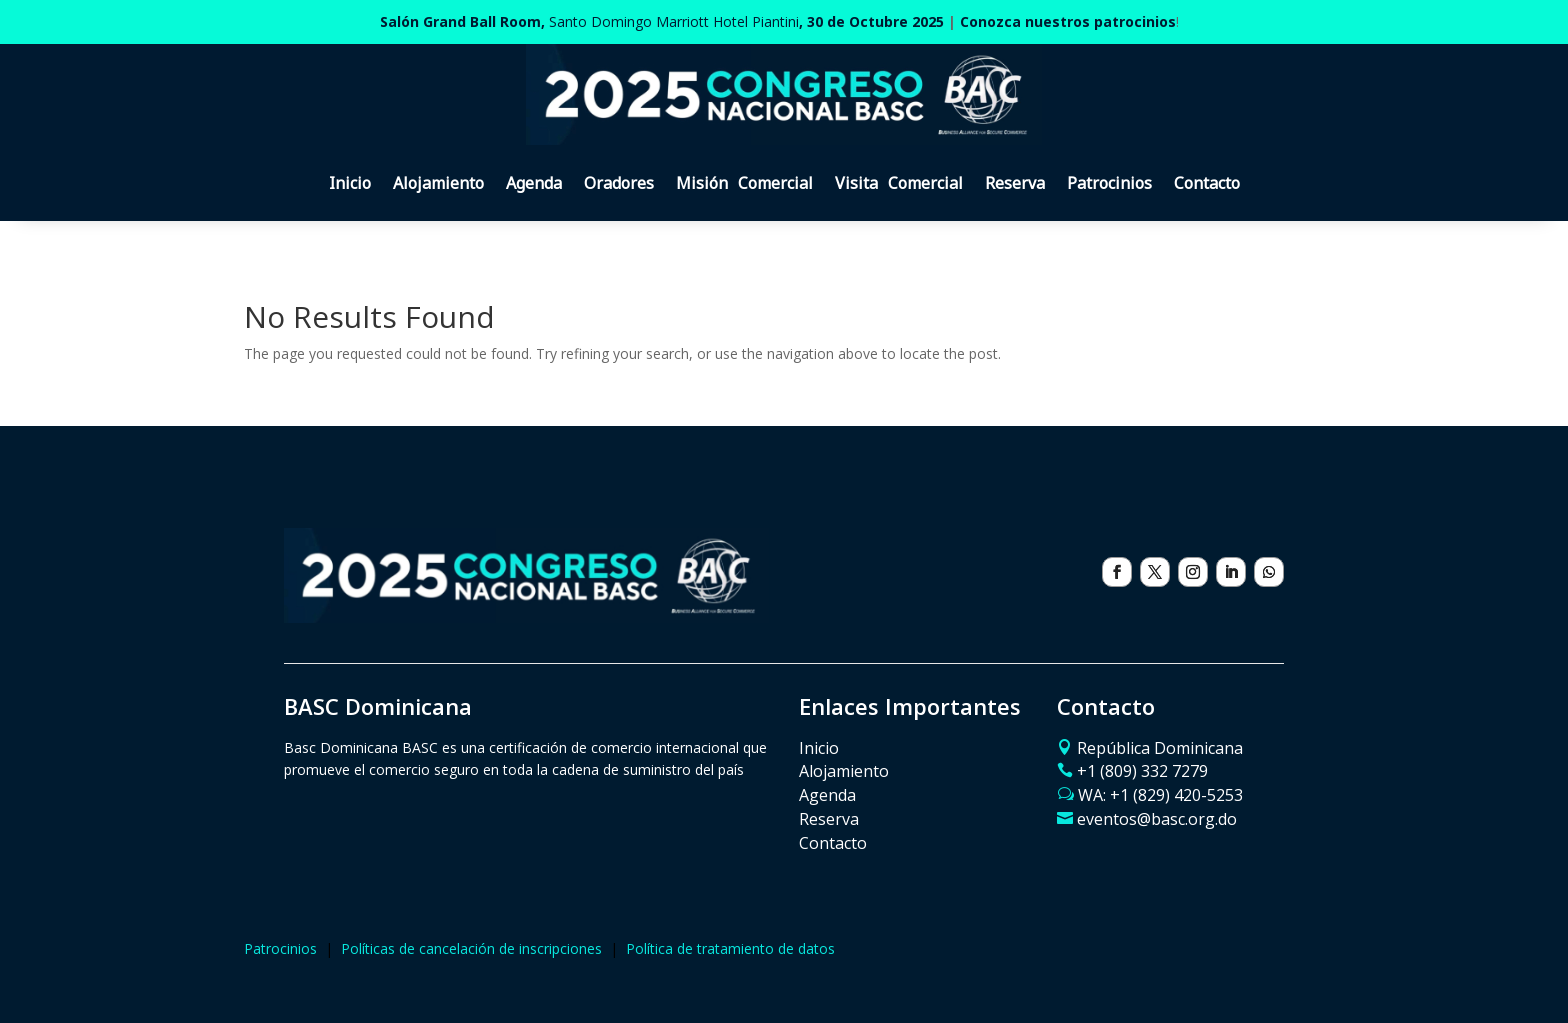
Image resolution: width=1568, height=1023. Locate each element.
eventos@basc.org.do (1157, 819)
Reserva (1015, 183)
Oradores (619, 183)
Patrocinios (1109, 183)
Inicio (350, 183)
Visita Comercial (899, 183)
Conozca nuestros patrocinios (1068, 21)
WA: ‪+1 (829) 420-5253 (1160, 795)
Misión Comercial (744, 183)
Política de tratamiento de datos (730, 948)
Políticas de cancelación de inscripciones (471, 948)
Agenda (534, 183)
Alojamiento (438, 183)
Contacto (1207, 183)
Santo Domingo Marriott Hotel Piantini (662, 21)
